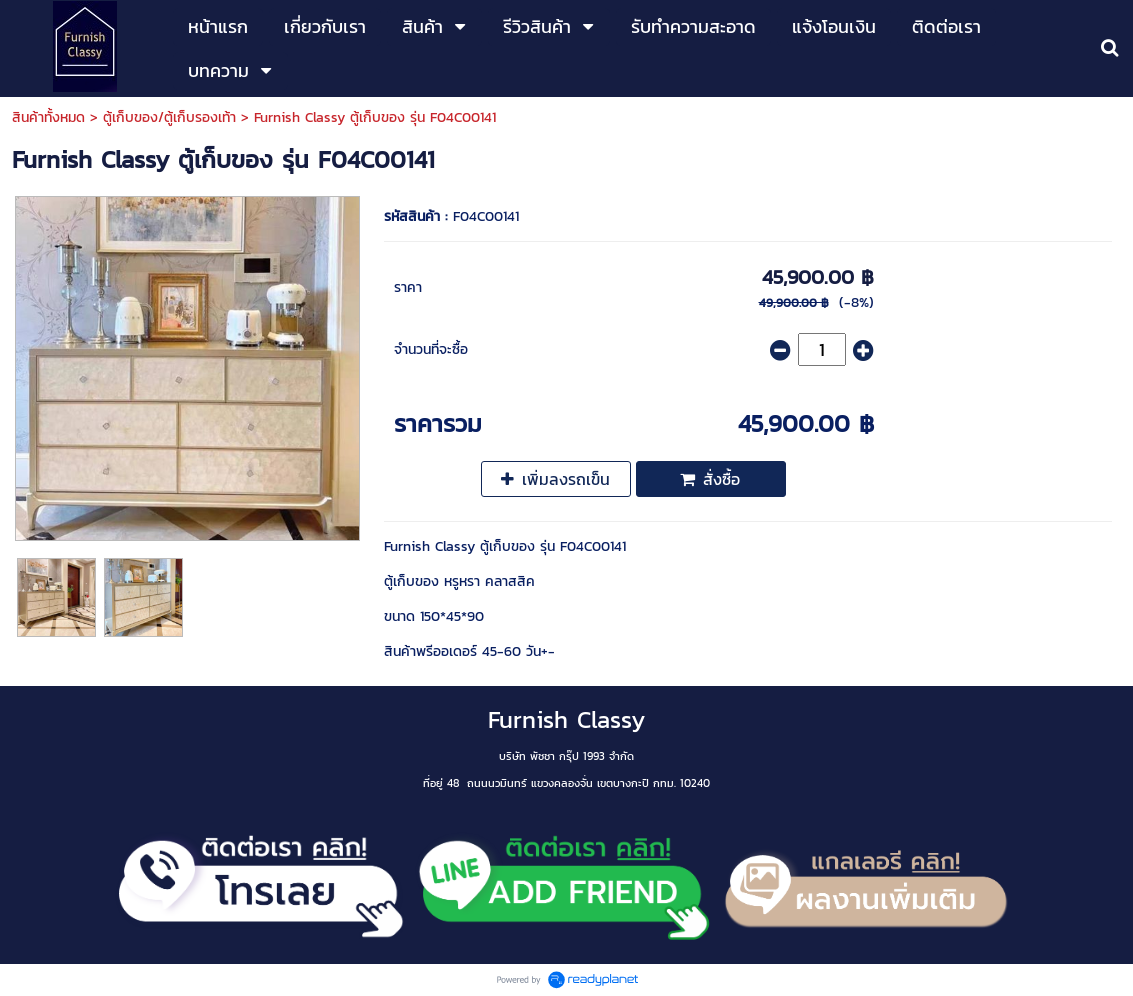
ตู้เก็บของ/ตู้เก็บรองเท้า (169, 117)
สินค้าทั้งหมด (48, 117)
